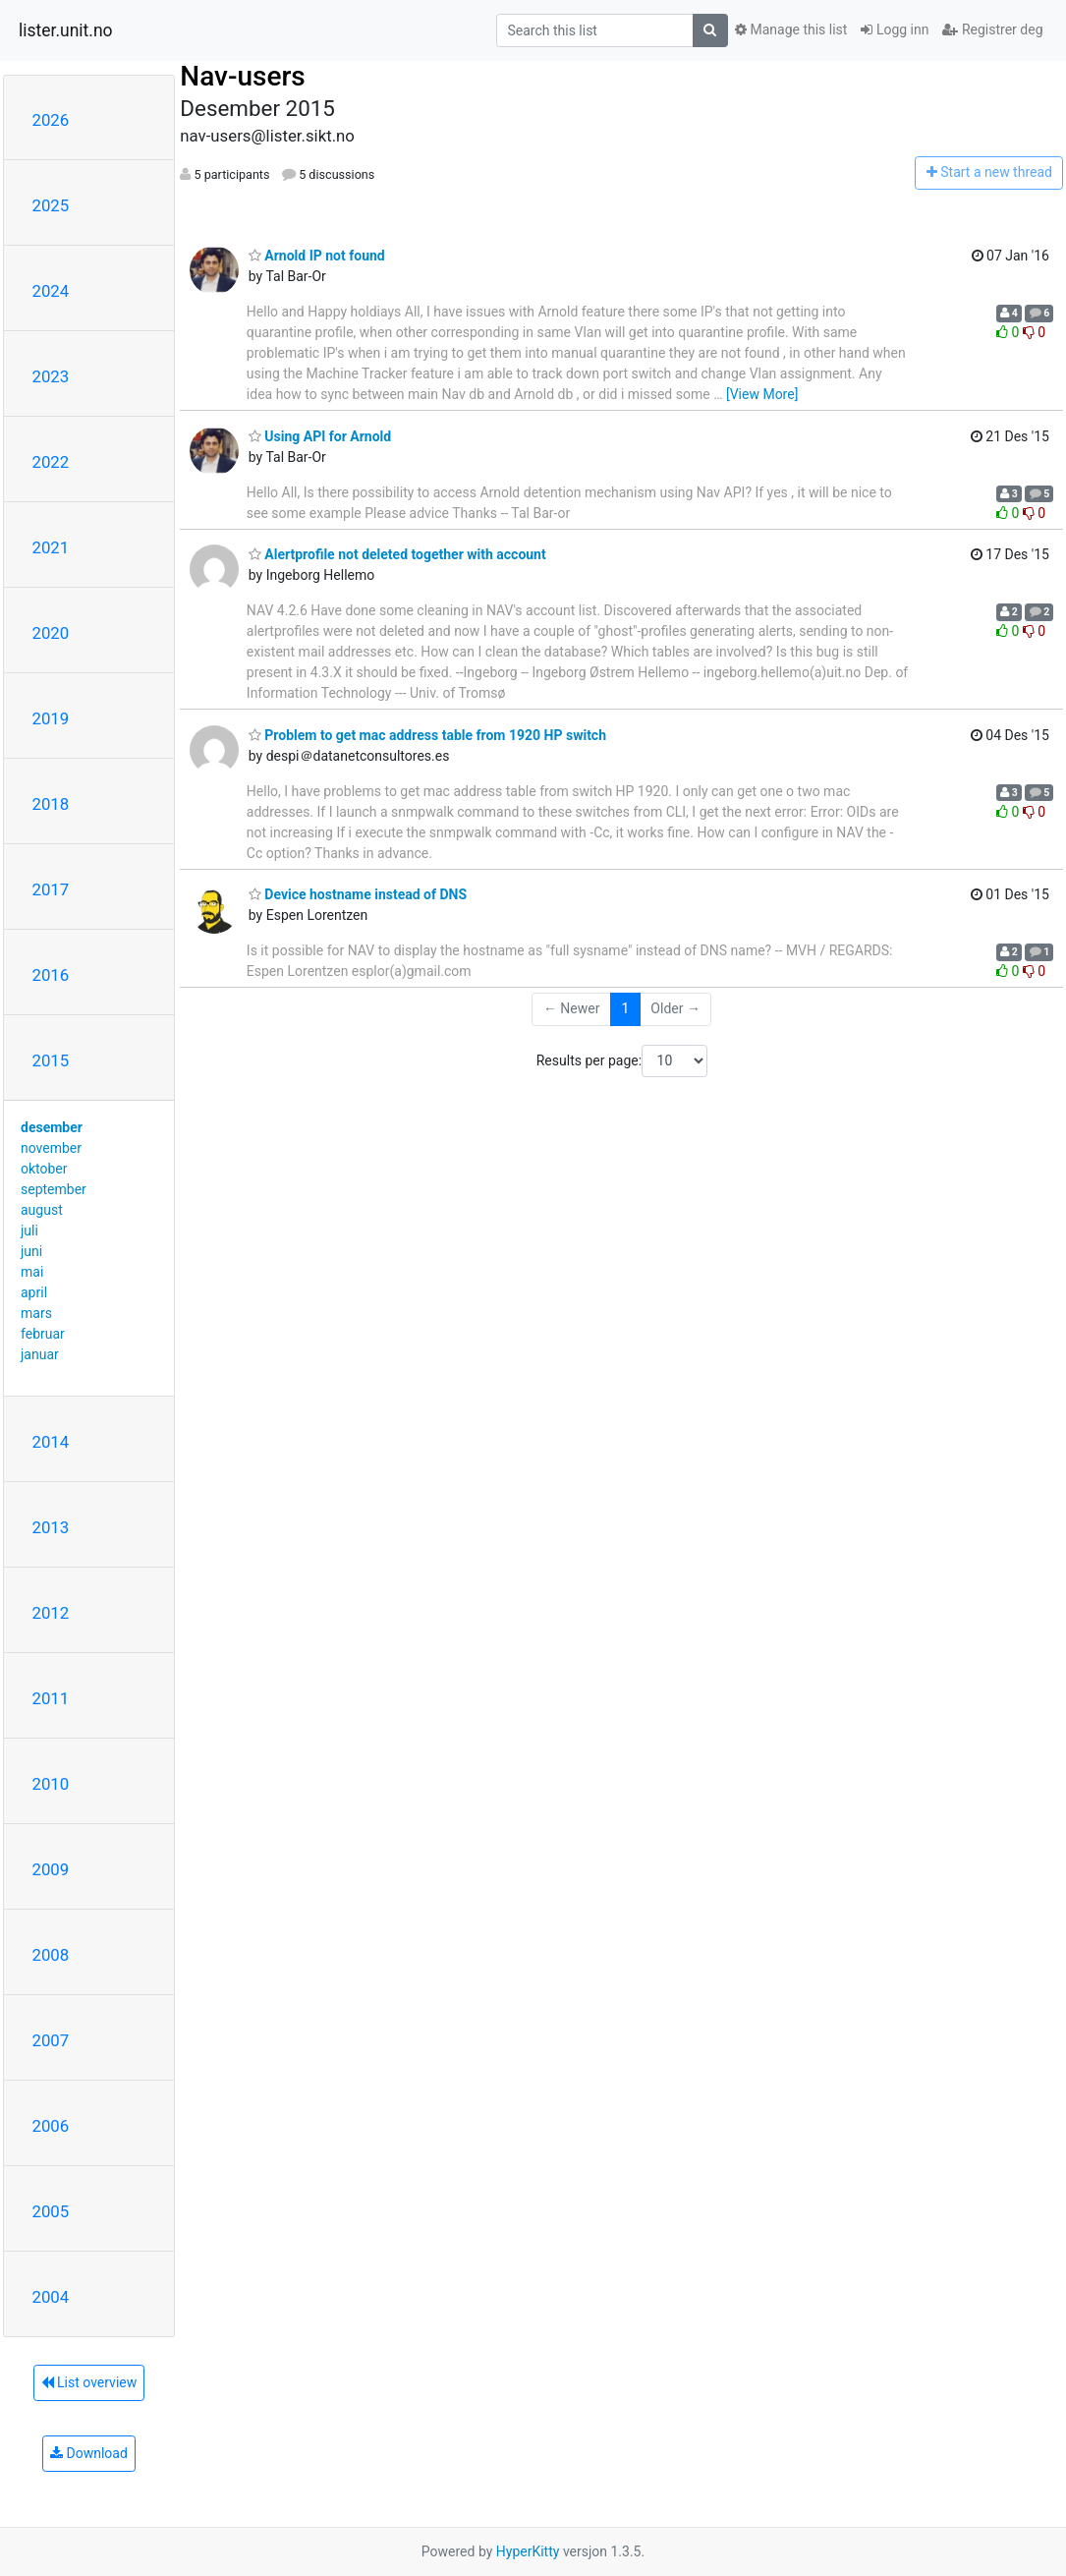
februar (43, 1334)
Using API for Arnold (320, 436)
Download (89, 2453)
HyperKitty (528, 2551)
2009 (51, 1869)
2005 (51, 2211)
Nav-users (242, 76)
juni (31, 1251)
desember (52, 1127)
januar (40, 1354)
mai (32, 1272)
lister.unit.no (66, 30)
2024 (51, 291)
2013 (51, 1527)
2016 (51, 975)
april (34, 1292)
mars (36, 1313)
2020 (51, 633)
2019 (51, 718)
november (51, 1148)
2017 (51, 889)
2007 (51, 2040)
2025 (51, 205)
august (42, 1210)
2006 (51, 2126)
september (53, 1189)
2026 (51, 120)
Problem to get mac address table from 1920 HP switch (427, 735)
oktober (44, 1168)
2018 (51, 804)
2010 (51, 1784)
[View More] (762, 394)
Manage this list (791, 29)
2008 (51, 1955)
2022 (51, 462)
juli (29, 1230)
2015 (51, 1060)
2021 (51, 547)
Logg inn (894, 29)
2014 (51, 1442)
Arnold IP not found (317, 255)
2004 (51, 2297)
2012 (51, 1613)
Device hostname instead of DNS (358, 894)
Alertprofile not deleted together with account (397, 554)
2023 (51, 376)
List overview (89, 2382)
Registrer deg (992, 29)
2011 (51, 1698)
